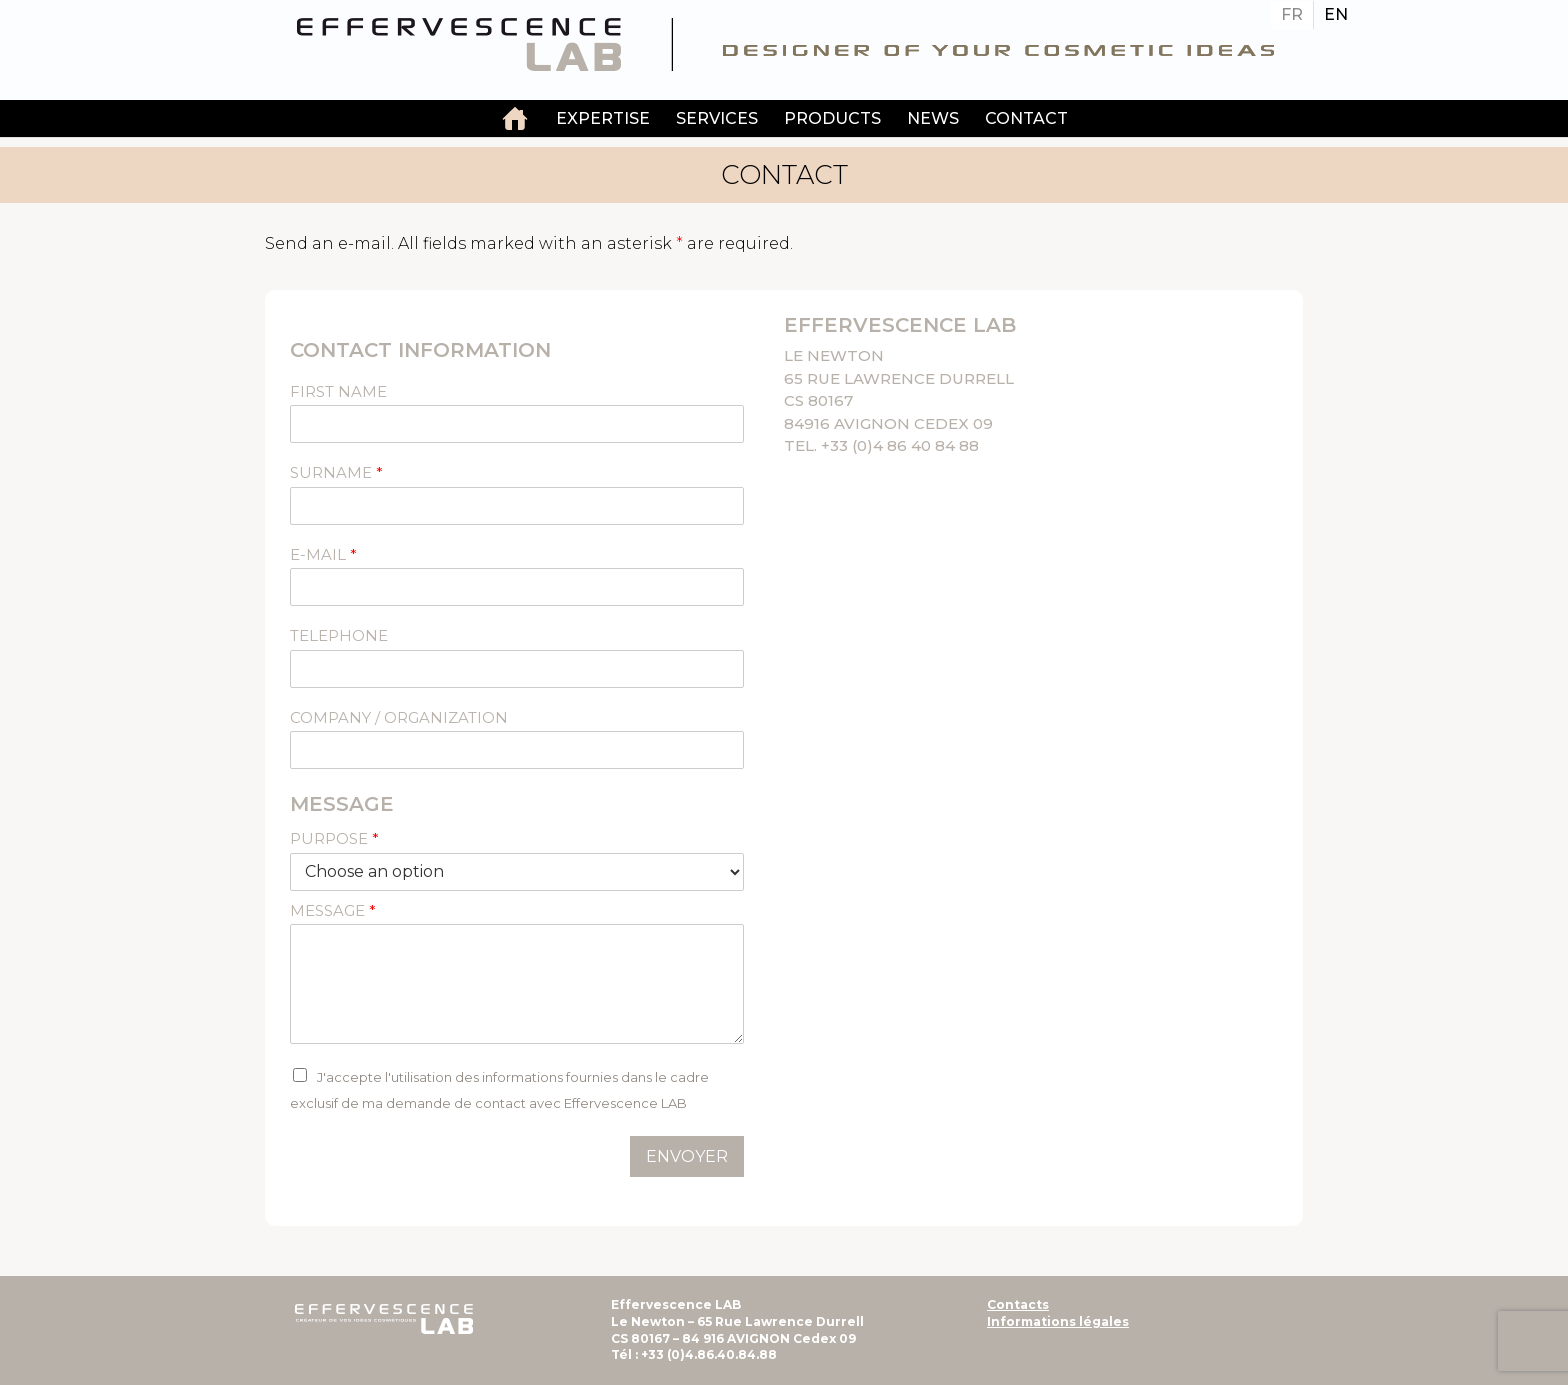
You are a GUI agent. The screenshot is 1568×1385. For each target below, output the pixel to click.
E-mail (323, 554)
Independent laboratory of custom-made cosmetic (515, 121)
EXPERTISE (603, 118)
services (717, 118)
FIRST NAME (338, 391)
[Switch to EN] (1336, 15)
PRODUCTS (832, 118)
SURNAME (336, 472)
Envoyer (687, 1156)
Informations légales (1058, 1321)
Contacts (1018, 1304)
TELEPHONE (339, 635)
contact (1026, 118)
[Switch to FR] (1292, 15)
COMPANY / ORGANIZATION (399, 717)
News (933, 118)
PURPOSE (334, 838)
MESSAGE (333, 910)
